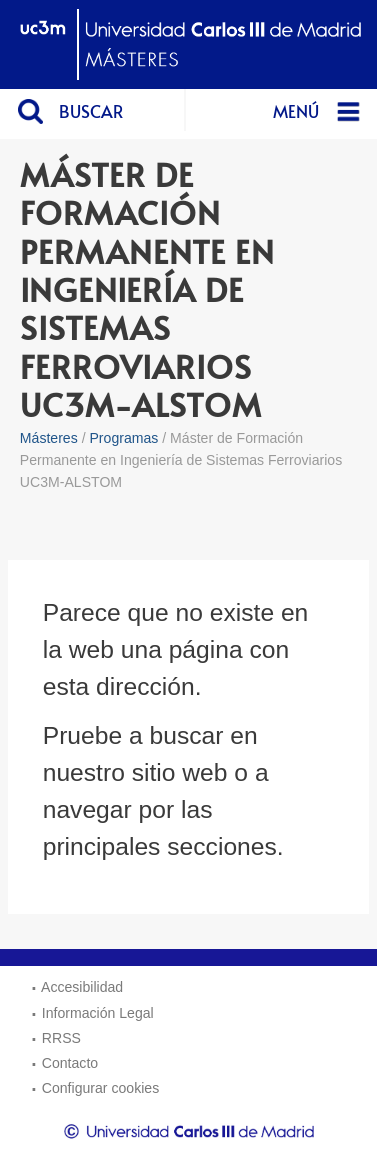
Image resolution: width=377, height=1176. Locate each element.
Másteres (49, 438)
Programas (123, 438)
